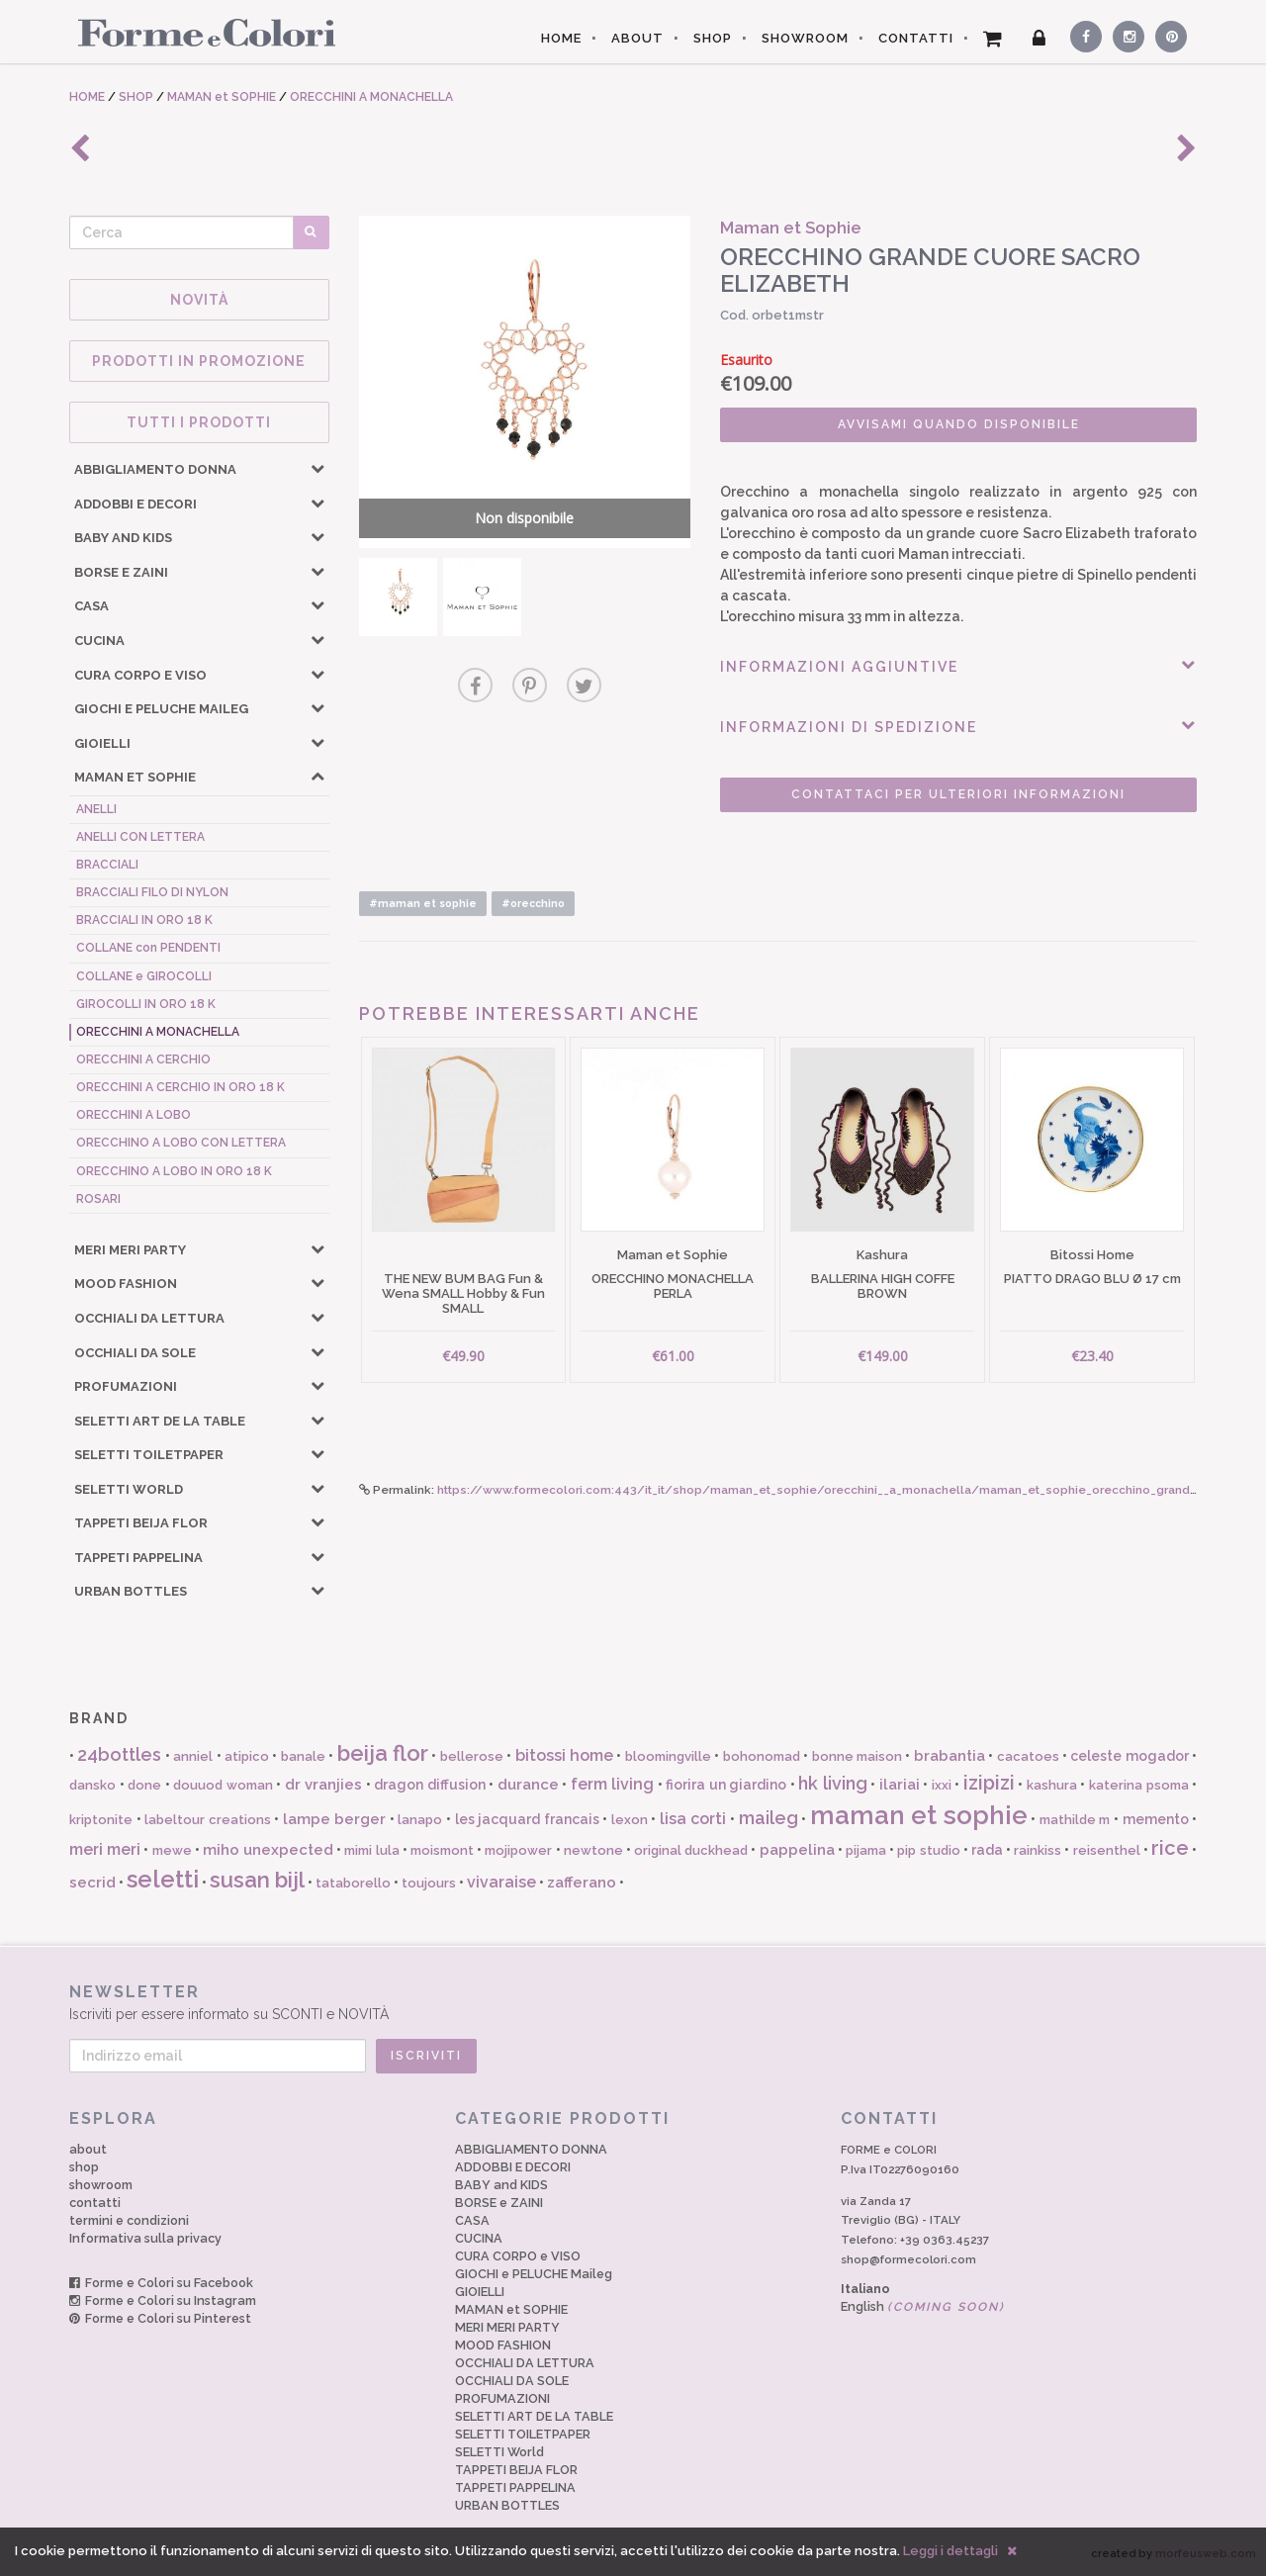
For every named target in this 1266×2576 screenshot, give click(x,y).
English (923, 2306)
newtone (593, 1850)
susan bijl (257, 1879)
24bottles (119, 1754)
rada (987, 1850)
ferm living (613, 1784)
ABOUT (637, 38)
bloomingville (668, 1756)
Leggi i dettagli (950, 2550)
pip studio (928, 1850)
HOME (561, 38)
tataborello (353, 1883)
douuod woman (223, 1785)
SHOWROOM (805, 38)
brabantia (949, 1756)
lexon (629, 1819)
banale (303, 1756)
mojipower (518, 1850)
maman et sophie (919, 1815)
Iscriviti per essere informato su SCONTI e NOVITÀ (633, 2001)
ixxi (941, 1785)
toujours (429, 1883)
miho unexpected (268, 1850)
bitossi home (564, 1755)
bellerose (471, 1756)
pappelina (797, 1850)
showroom (101, 2184)
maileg (768, 1817)
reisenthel (1106, 1850)
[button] (317, 468)
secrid (92, 1882)
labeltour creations (207, 1819)
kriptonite (101, 1819)
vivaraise (501, 1882)
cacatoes (1028, 1756)
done (144, 1785)
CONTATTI (915, 38)
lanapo (420, 1819)
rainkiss (1037, 1850)
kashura (1052, 1785)
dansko (92, 1785)
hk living (832, 1783)
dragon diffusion (430, 1785)
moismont (442, 1850)
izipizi (989, 1782)
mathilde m (1075, 1819)
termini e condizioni (129, 2220)
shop (84, 2167)
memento (1156, 1819)
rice (1170, 1848)
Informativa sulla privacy (145, 2238)
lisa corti (693, 1818)
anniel (193, 1756)
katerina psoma (1139, 1785)
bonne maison (857, 1756)
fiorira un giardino (726, 1785)
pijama (866, 1850)
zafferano (581, 1882)
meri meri (104, 1849)
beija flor (382, 1753)
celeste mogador (1129, 1756)
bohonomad (761, 1756)
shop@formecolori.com (908, 2259)
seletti (163, 1879)
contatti (95, 2202)
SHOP (712, 38)
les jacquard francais (527, 1819)
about (88, 2149)
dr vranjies (324, 1785)
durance (528, 1785)
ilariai (899, 1785)
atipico (247, 1756)
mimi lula (371, 1850)
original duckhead (691, 1850)
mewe (172, 1850)
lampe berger (335, 1819)
